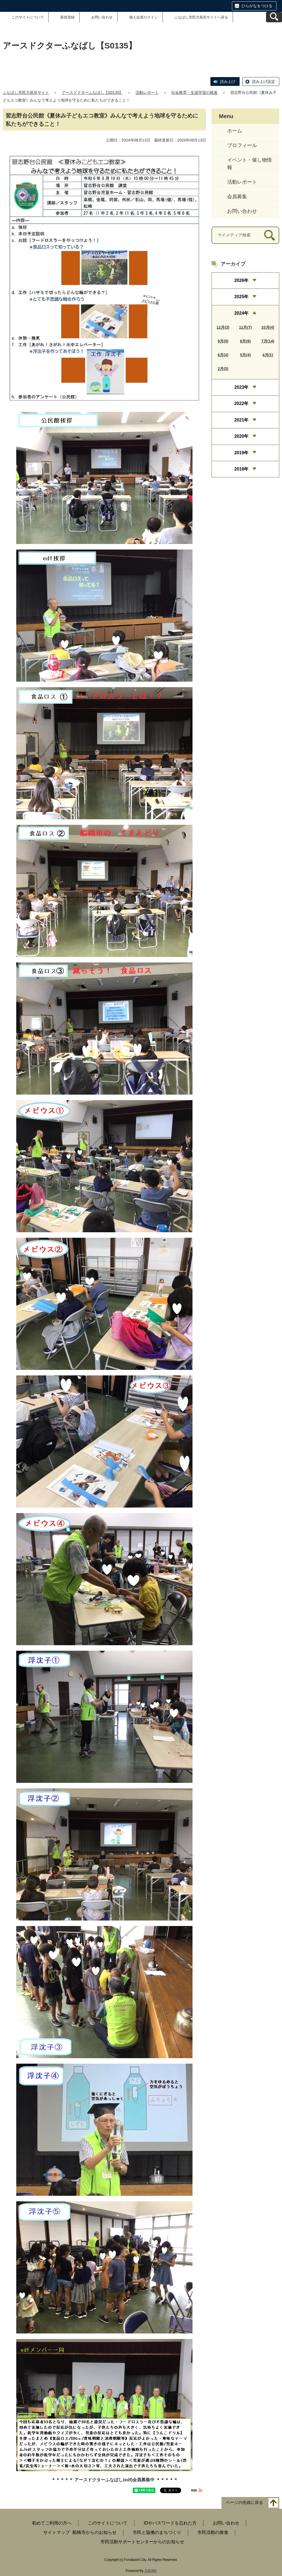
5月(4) (245, 355)
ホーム (234, 131)
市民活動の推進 (212, 2532)
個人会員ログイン (143, 17)
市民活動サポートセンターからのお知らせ (142, 2541)
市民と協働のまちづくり (157, 2532)
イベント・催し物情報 (249, 163)
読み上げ (227, 81)
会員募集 (237, 196)
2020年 (241, 436)
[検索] (269, 235)
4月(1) (267, 355)
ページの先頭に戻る (244, 2502)
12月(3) (222, 327)
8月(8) (245, 341)
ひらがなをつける (257, 6)
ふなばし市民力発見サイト (26, 92)
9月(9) (223, 341)
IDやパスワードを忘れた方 (170, 2523)
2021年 (241, 420)
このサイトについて (28, 17)
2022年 (241, 403)
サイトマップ (56, 2532)
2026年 (241, 280)
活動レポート (147, 92)
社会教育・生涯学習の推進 (194, 92)
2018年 (241, 469)
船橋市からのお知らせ (94, 2532)
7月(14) (267, 341)
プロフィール (242, 145)
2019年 (241, 452)
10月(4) (267, 327)
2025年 (241, 296)
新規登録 (67, 17)
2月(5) (223, 368)
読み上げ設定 (263, 81)
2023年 (241, 387)
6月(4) (223, 355)
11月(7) (245, 327)
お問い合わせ (102, 17)
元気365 (150, 2571)
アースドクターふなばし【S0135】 (92, 92)
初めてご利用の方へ (52, 2523)
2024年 (241, 313)
